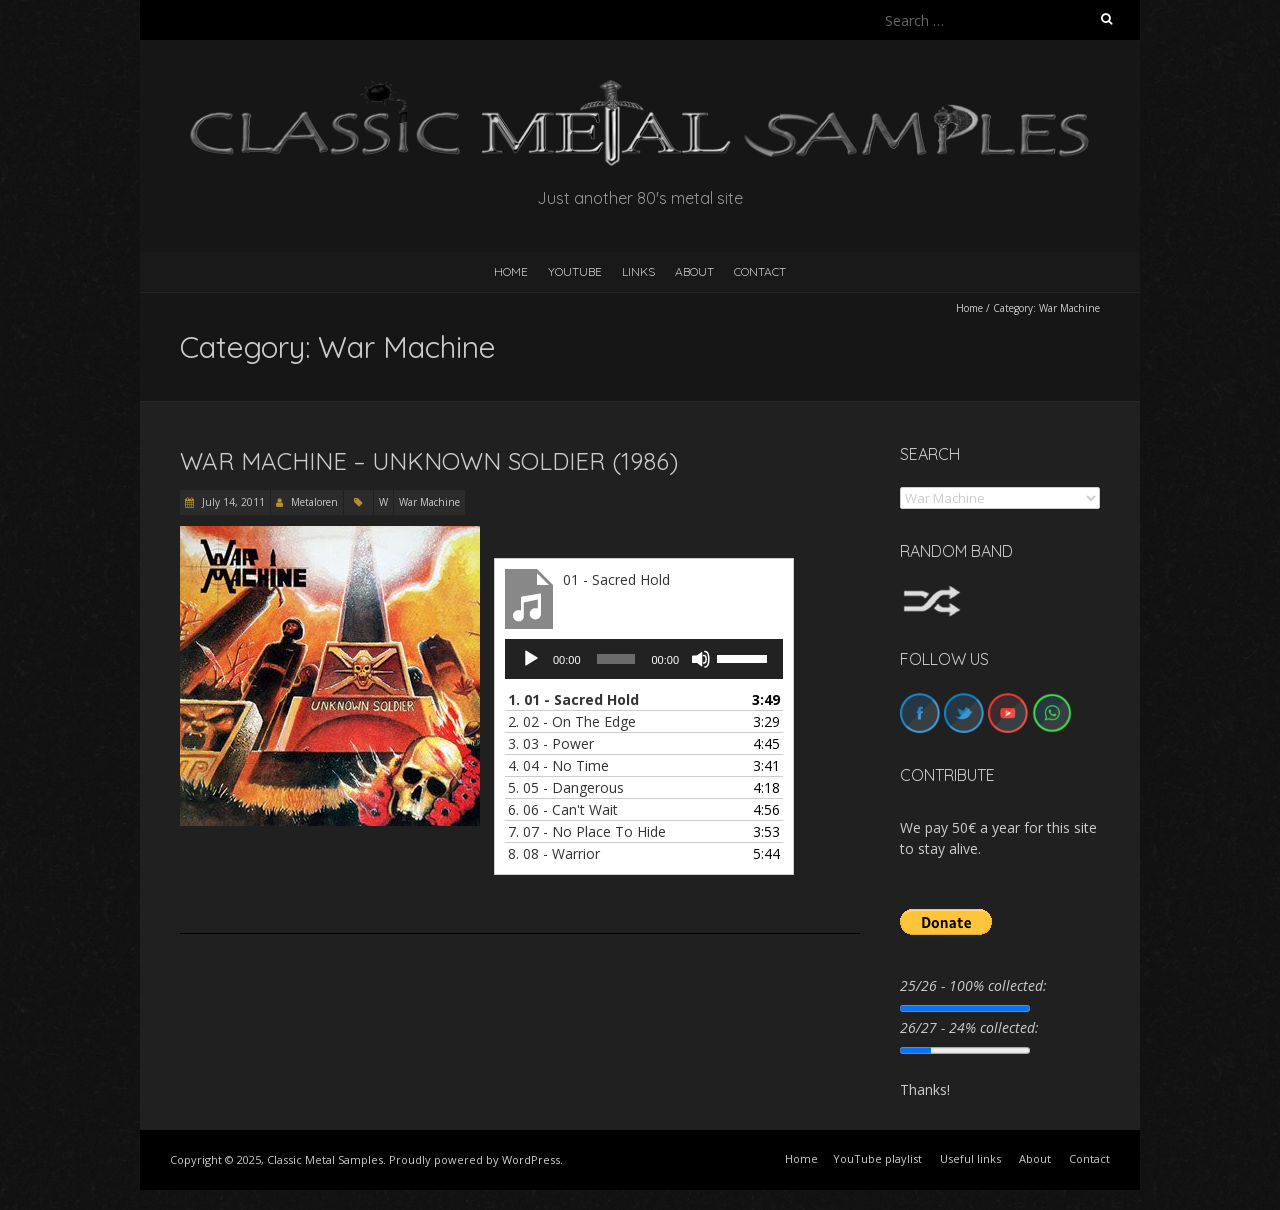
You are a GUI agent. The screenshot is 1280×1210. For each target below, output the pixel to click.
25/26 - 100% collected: (973, 985)
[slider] (616, 659)
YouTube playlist (877, 1158)
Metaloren (314, 502)
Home (969, 308)
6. (563, 809)
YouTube (575, 271)
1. (573, 699)
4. (558, 765)
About (694, 271)
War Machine (429, 502)
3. (551, 743)
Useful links (970, 1158)
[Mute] (701, 659)
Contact (760, 271)
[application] (644, 659)
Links (638, 271)
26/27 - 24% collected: (969, 1027)
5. (566, 787)
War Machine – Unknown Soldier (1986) (429, 461)
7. (587, 831)
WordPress (531, 1159)
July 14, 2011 (232, 502)
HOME (511, 271)
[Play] (531, 659)
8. (554, 853)
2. (572, 721)
